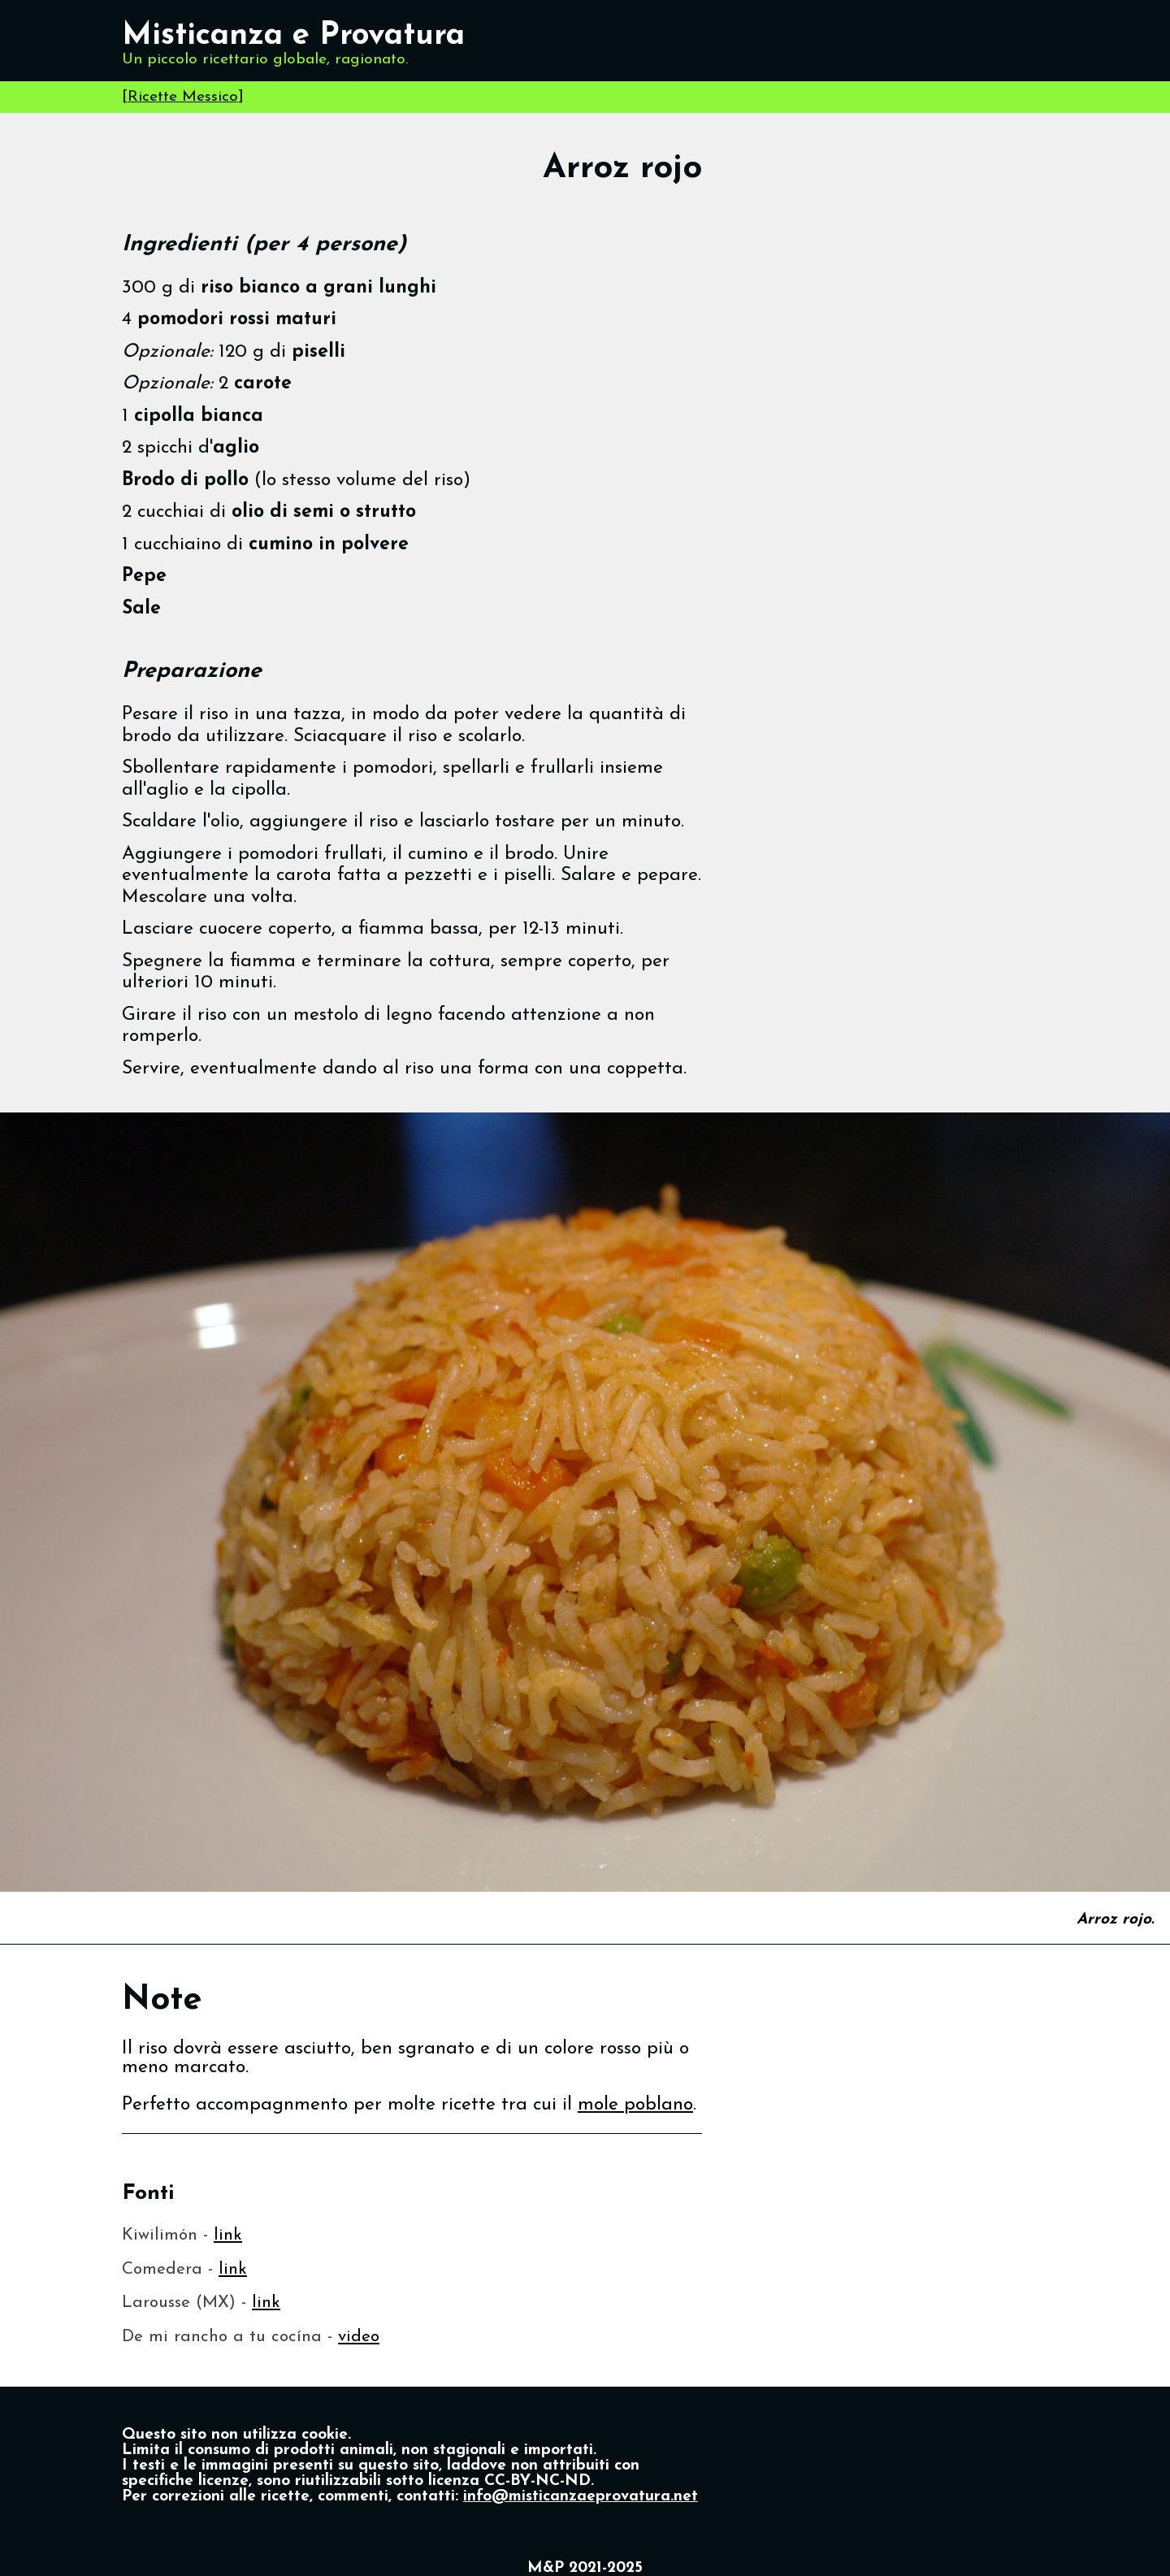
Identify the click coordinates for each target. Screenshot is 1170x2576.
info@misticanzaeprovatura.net (580, 2496)
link (228, 2235)
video (358, 2336)
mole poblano (635, 2105)
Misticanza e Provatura (293, 36)
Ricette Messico (183, 97)
